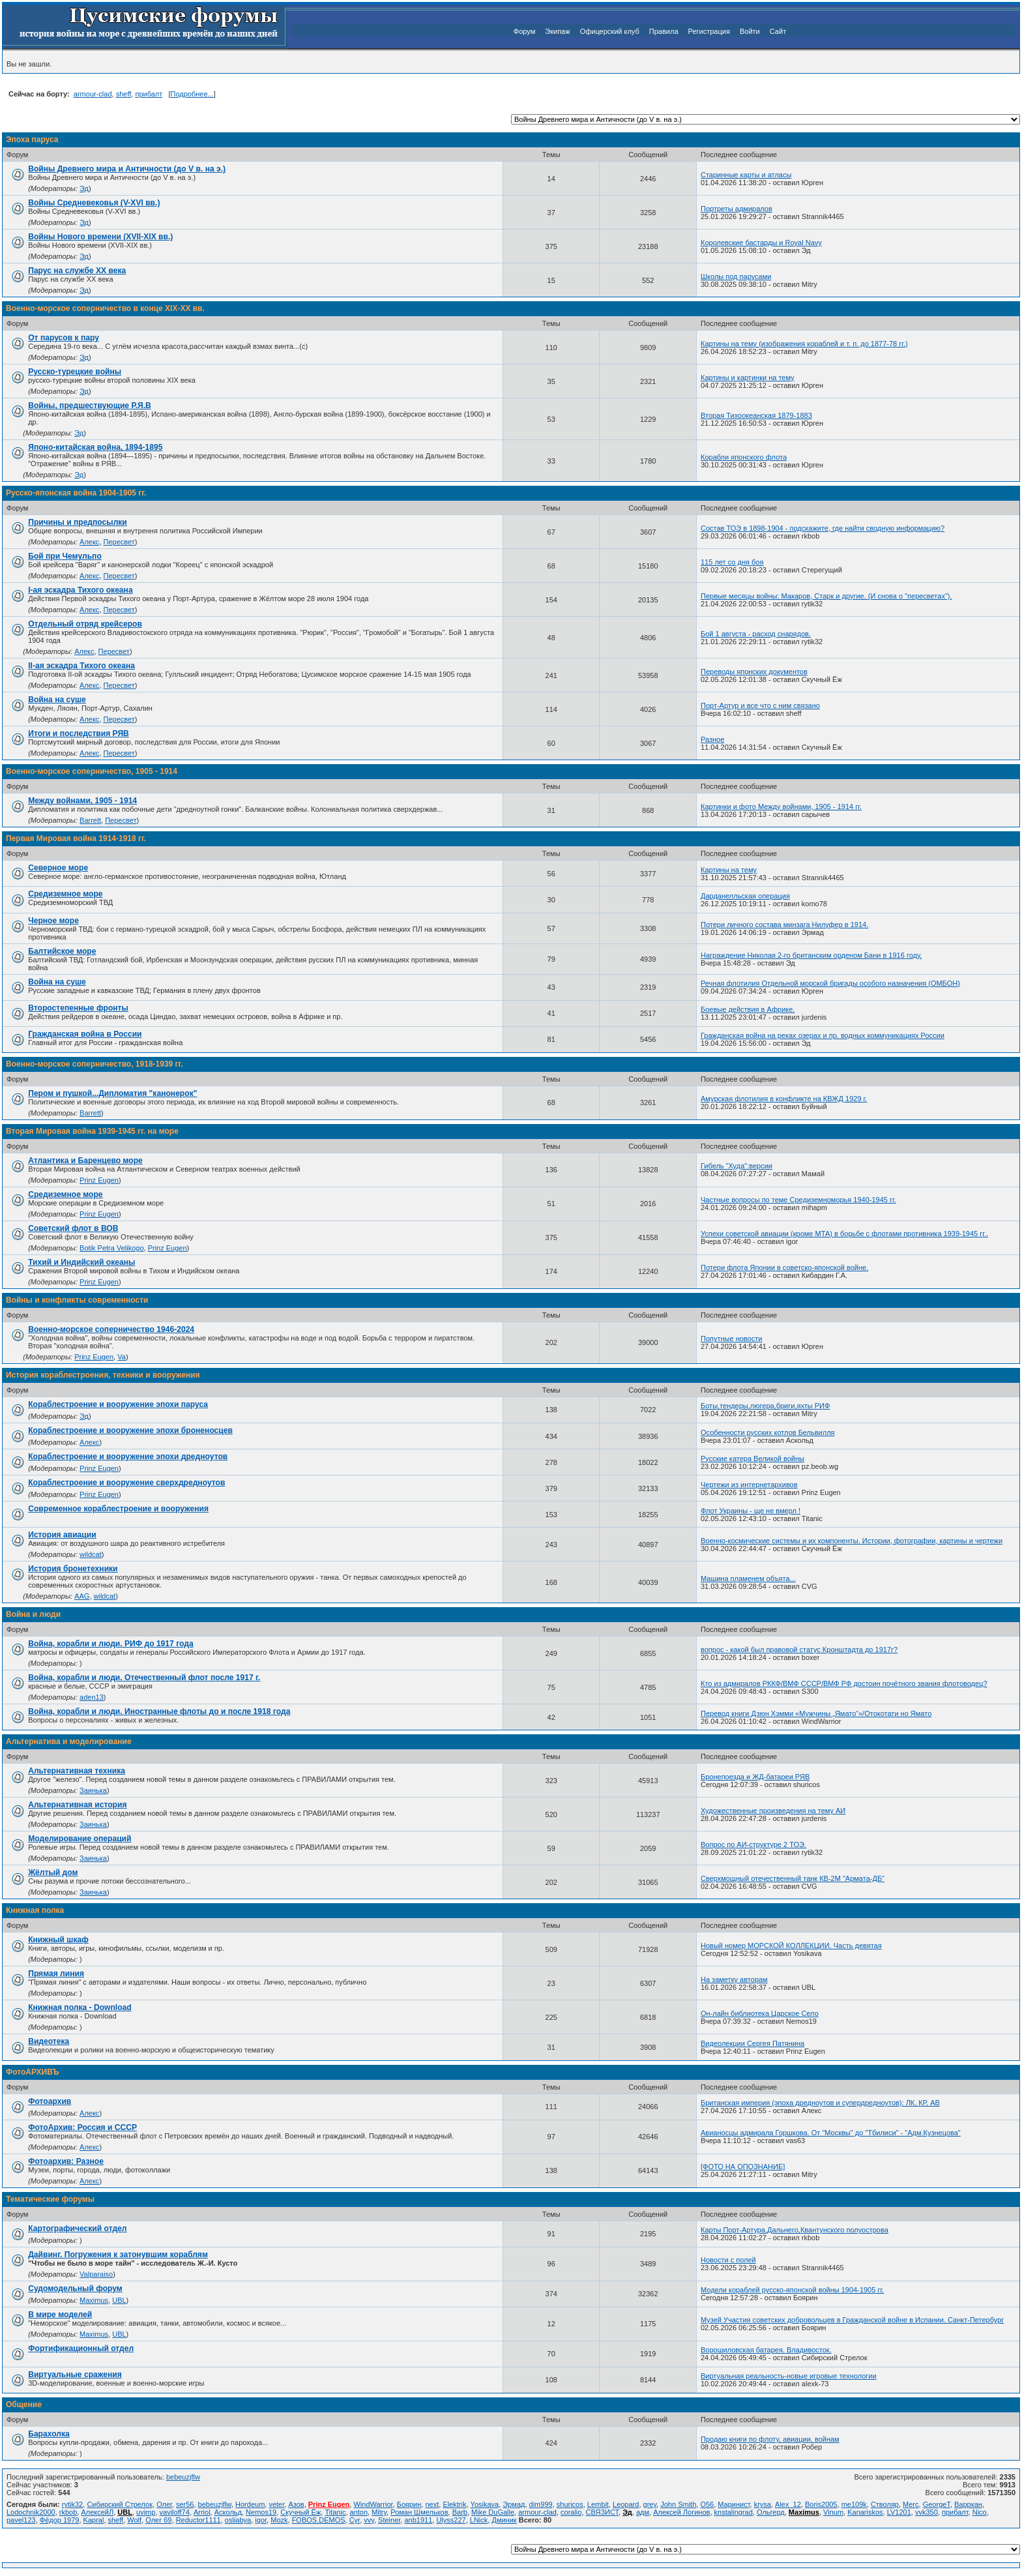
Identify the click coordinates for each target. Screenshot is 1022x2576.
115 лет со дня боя (732, 562)
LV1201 (899, 2512)
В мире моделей (60, 2314)
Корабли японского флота (744, 457)
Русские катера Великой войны (752, 1458)
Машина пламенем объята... (748, 1578)
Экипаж (557, 31)
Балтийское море (62, 951)
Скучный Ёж (300, 2512)
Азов (296, 2504)
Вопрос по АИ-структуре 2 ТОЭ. (753, 1844)
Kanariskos (865, 2512)
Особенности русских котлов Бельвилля (768, 1432)
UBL (119, 2300)
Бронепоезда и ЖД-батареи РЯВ (755, 1777)
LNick (479, 2520)
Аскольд (228, 2512)
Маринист (734, 2504)
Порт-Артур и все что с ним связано (760, 705)
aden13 (92, 1697)
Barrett (90, 820)
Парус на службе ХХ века (77, 270)
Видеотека (48, 2041)
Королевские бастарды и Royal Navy (761, 242)
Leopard (626, 2504)
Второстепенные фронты (78, 1008)
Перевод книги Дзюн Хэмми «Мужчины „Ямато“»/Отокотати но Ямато (816, 1713)
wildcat (91, 1554)
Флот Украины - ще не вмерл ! (750, 1511)
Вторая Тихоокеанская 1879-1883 (756, 415)
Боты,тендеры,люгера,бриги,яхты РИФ (765, 1406)
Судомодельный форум (75, 2288)
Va (121, 1357)
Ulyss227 (450, 2520)
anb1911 (418, 2520)
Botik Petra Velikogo (111, 1248)
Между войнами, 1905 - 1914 (82, 800)
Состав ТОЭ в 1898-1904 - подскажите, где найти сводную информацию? (822, 528)
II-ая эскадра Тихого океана (81, 665)
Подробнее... (192, 94)
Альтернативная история (77, 1804)
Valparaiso (96, 2274)
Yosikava (485, 2504)
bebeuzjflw (183, 2477)
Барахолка (49, 2433)
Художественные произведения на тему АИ (773, 1810)
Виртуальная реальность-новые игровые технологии (789, 2376)
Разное (712, 739)
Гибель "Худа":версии (736, 1166)
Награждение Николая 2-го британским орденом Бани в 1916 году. (811, 955)
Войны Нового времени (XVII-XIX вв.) (100, 236)
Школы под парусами (736, 276)
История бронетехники (72, 1568)
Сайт (778, 31)
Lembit (598, 2504)
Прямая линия (56, 1973)
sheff (124, 94)
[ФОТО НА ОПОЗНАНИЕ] (743, 2166)
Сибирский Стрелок (120, 2504)
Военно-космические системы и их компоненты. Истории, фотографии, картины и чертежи (851, 1541)
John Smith (678, 2504)
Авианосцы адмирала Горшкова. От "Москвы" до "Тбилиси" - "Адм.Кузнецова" (831, 2133)
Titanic (335, 2512)
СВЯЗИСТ (602, 2512)
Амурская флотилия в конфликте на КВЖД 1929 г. (784, 1099)
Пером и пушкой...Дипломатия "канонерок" (112, 1093)
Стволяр (885, 2504)
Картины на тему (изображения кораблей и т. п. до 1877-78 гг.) (804, 344)
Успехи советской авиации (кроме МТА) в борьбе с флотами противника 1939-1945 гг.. (844, 1233)
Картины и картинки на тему (748, 377)
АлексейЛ (97, 2512)
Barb (459, 2512)
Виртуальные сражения (75, 2374)
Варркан (968, 2504)
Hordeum (250, 2504)
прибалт (148, 94)
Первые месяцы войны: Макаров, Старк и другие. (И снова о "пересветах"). (826, 596)
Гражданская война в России (84, 1034)
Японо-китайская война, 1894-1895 (95, 447)
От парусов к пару (63, 337)
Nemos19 (261, 2512)
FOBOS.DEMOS (318, 2520)
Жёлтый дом (53, 1872)
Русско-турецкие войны (74, 371)
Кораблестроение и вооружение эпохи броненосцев (130, 1430)
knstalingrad (733, 2512)
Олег (164, 2504)
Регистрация (709, 31)
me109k (854, 2504)
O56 (707, 2504)
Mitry (379, 2512)
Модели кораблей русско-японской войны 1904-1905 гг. (792, 2290)
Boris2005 (821, 2504)
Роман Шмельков (419, 2512)
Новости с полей (728, 2260)
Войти (750, 31)
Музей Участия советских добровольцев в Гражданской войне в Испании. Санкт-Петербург (852, 2320)
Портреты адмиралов (736, 209)
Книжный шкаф (58, 1939)
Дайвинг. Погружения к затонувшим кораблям (118, 2254)
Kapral (93, 2520)
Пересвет (119, 542)
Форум (524, 31)
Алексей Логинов (681, 2512)
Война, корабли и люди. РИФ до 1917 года (110, 1643)
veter (276, 2504)
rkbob (68, 2512)
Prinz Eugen (99, 1180)
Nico (979, 2512)
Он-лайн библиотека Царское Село (760, 2013)
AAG (81, 1596)
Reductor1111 (198, 2520)
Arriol (202, 2512)
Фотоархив (49, 2101)
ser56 (185, 2504)
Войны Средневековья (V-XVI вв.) (94, 202)
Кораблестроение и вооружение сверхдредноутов (126, 1482)
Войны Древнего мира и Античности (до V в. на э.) (127, 168)
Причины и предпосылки (77, 522)
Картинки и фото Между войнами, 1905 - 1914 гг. (781, 806)
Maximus (94, 2300)
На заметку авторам (734, 1979)
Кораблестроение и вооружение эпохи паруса (118, 1404)
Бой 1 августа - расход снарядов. (756, 634)
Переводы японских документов (754, 671)
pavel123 (21, 2520)
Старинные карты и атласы (746, 175)
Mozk (278, 2520)
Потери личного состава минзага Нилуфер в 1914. (784, 924)
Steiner (389, 2520)
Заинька (93, 1790)
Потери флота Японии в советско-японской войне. (784, 1267)
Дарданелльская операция (745, 896)
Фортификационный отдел (81, 2348)
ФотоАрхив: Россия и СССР (82, 2127)
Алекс (89, 542)
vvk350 (926, 2512)
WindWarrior (372, 2504)
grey (650, 2504)
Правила (664, 31)
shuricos (570, 2504)
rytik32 (72, 2504)
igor (261, 2520)
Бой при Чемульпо (65, 556)
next (432, 2504)
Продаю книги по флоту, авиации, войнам (770, 2439)
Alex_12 (788, 2504)
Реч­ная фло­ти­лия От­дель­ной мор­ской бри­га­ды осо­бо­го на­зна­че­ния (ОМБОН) (830, 983)
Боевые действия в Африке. (748, 1009)
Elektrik (454, 2504)
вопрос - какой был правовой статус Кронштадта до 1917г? (799, 1649)
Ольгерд (771, 2512)
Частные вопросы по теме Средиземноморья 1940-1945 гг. (798, 1200)
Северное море (58, 867)
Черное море (53, 920)
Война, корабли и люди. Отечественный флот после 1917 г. (144, 1677)
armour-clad (93, 94)
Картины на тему (729, 870)
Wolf (134, 2520)
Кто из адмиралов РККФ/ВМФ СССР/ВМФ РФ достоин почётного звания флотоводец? (844, 1683)
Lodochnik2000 (31, 2512)
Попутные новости (731, 1338)
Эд (84, 188)
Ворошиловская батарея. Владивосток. (766, 2350)
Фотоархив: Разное (66, 2161)
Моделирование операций (79, 1838)
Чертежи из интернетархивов (749, 1484)
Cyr (354, 2520)
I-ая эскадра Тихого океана (80, 590)
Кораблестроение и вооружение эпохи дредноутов (127, 1456)
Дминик (503, 2520)
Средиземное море (65, 893)
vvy (369, 2520)
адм (642, 2512)
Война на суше (57, 699)
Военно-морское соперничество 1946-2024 (111, 1329)
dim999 (541, 2504)
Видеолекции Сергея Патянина (752, 2043)
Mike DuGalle (492, 2512)
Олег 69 (158, 2520)
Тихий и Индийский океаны (81, 1262)
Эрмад (514, 2504)
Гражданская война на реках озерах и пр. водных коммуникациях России (822, 1035)
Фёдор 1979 (60, 2520)
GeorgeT (936, 2504)
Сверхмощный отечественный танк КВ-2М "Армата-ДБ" (792, 1878)
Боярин (409, 2504)
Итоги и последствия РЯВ (78, 733)
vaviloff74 (175, 2512)
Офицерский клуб (609, 31)
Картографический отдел (77, 2228)
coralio (571, 2512)
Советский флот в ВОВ (73, 1228)
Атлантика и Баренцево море (85, 1160)
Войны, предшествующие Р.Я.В (89, 405)
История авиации (62, 1534)
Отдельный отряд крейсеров (85, 624)
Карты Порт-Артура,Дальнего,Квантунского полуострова (794, 2230)
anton (359, 2512)
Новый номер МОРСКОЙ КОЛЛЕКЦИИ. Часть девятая (791, 1945)
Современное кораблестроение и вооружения (118, 1508)
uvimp (145, 2512)
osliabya (238, 2520)
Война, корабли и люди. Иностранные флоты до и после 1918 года (159, 1711)
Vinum (833, 2512)
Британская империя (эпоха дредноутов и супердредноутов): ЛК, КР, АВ (820, 2103)
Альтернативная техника (76, 1770)
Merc (910, 2504)
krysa (762, 2504)
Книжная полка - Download (80, 2007)
